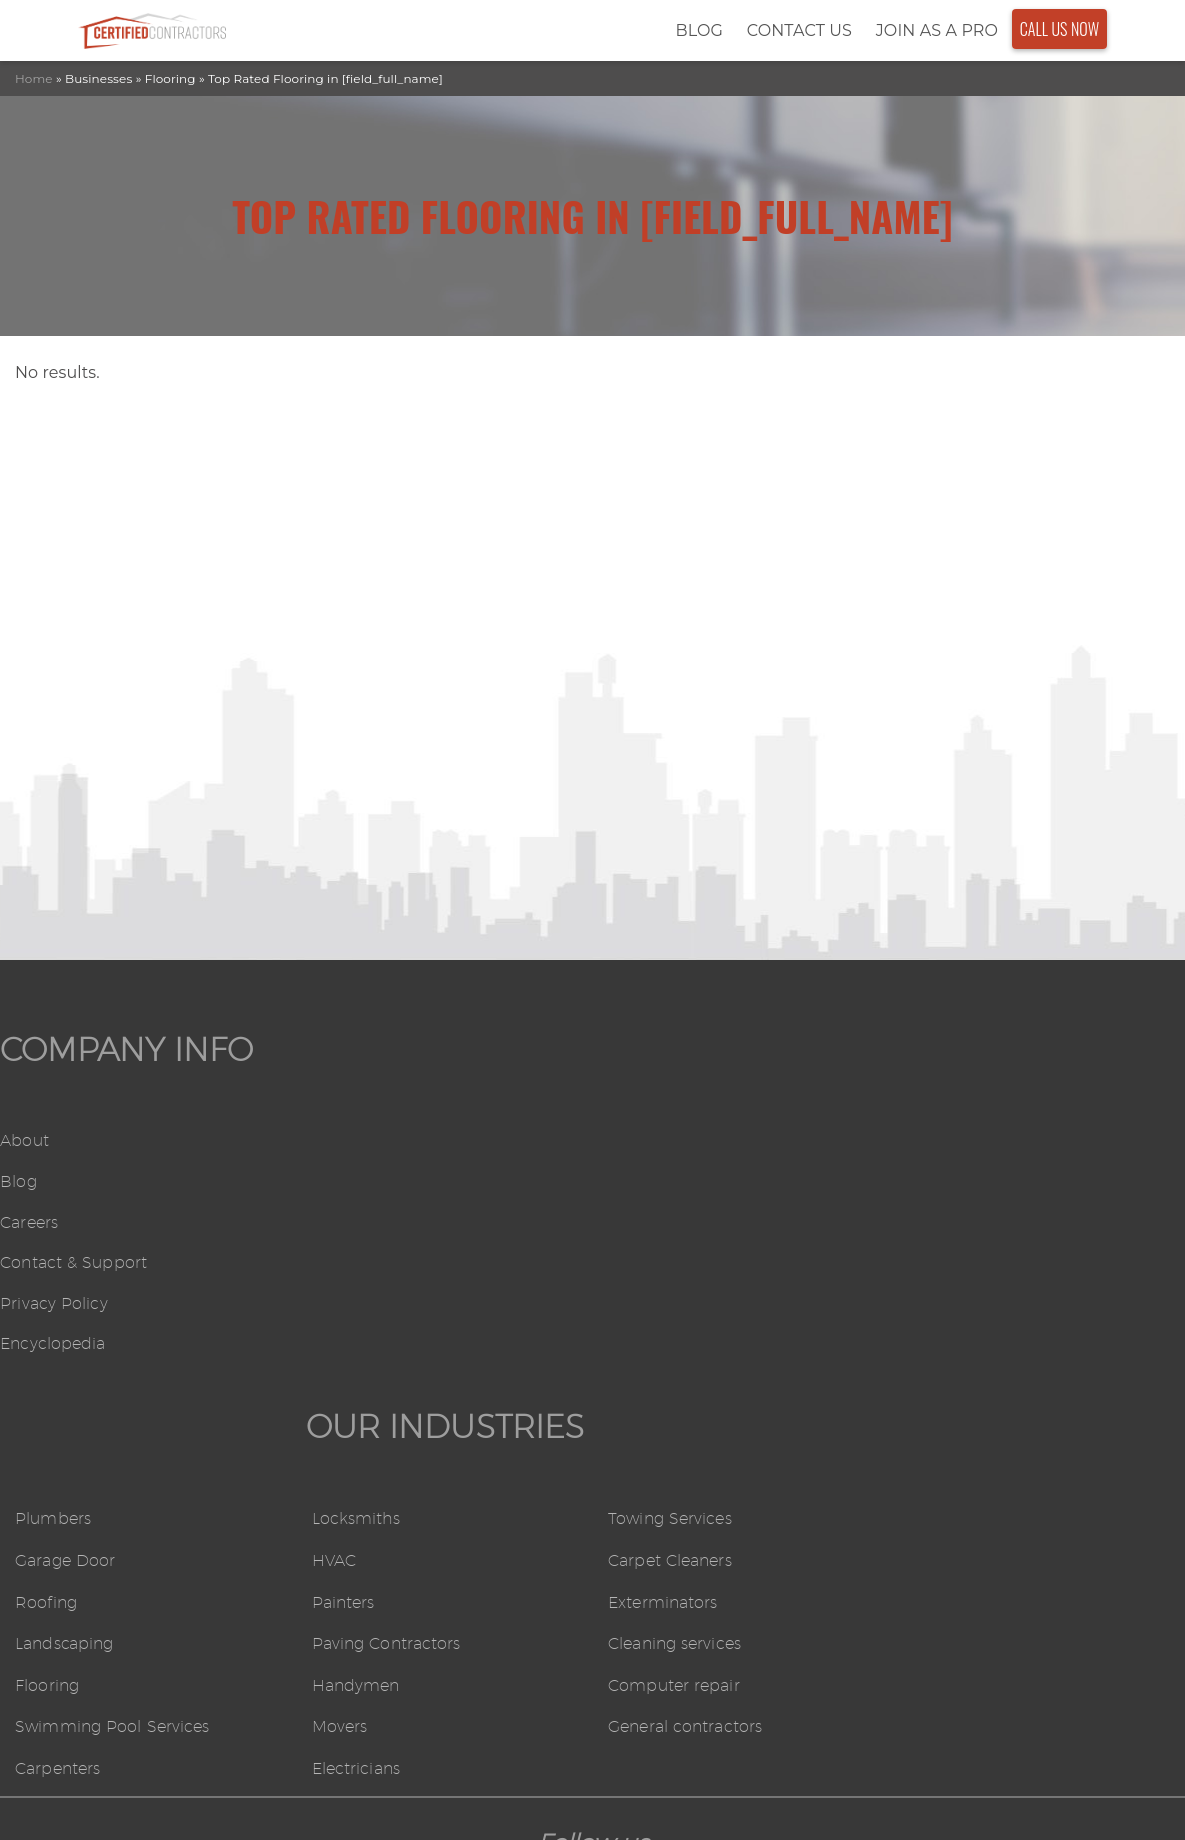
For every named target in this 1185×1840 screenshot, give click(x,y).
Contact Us (799, 30)
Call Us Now (1060, 29)
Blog (698, 30)
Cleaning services (970, 1267)
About (24, 1141)
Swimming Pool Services (408, 1350)
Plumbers (349, 1142)
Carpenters (353, 1391)
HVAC (630, 1183)
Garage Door (361, 1183)
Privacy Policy (53, 1303)
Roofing (342, 1225)
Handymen (652, 1308)
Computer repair (970, 1308)
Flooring (343, 1308)
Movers (636, 1350)
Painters (639, 1225)
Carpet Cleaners (966, 1183)
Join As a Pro (937, 30)
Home (34, 78)
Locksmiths (652, 1142)
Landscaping (360, 1267)
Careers (29, 1222)
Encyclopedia (52, 1344)
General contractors (981, 1350)
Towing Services (966, 1142)
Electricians (652, 1391)
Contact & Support (73, 1263)
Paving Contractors (682, 1267)
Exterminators (958, 1225)
